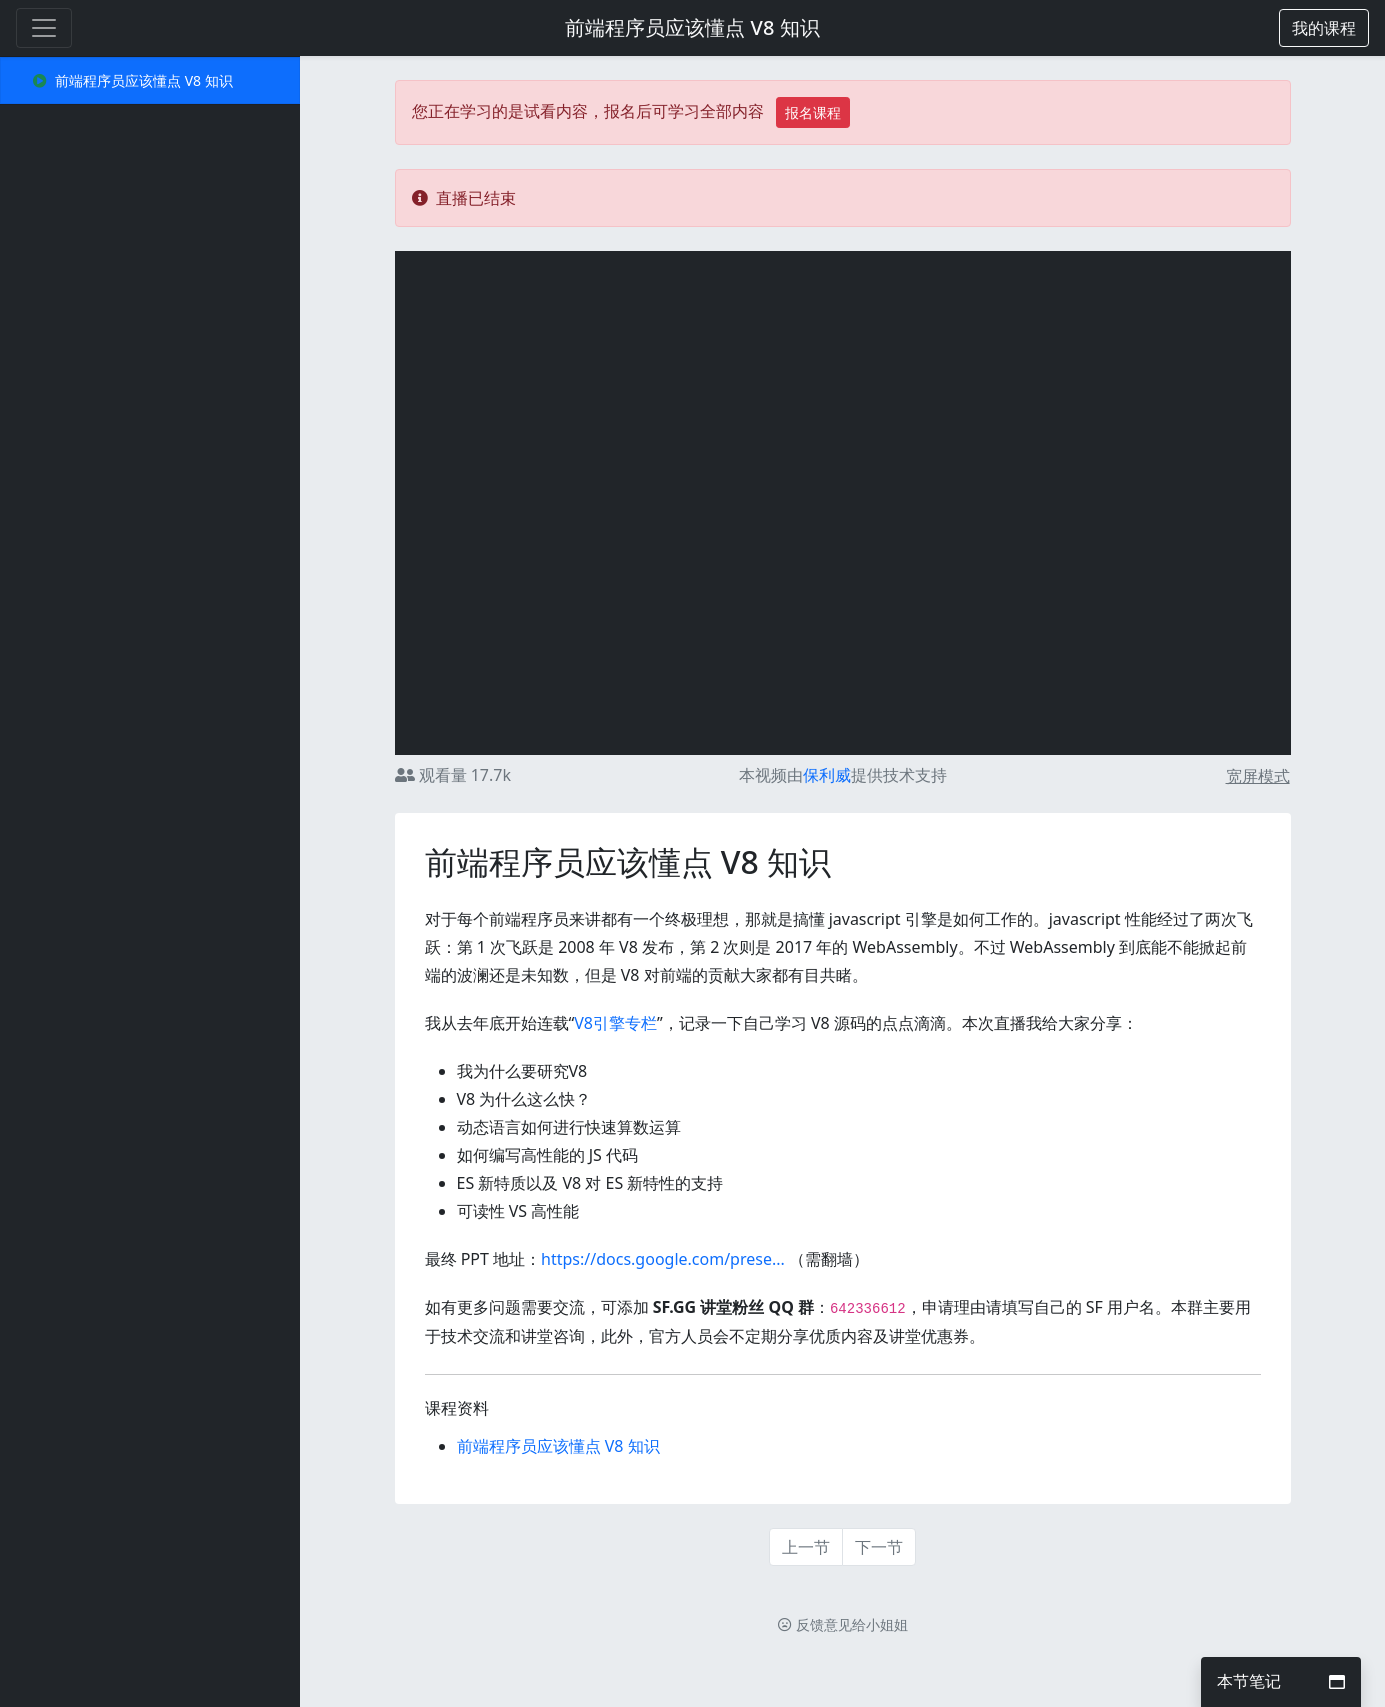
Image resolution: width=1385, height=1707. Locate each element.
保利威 (827, 775)
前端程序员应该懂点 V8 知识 (692, 27)
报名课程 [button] (813, 112)
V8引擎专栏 (615, 1023)
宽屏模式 (1258, 776)
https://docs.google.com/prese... (663, 1259)
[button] (1324, 28)
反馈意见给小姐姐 (843, 1624)
